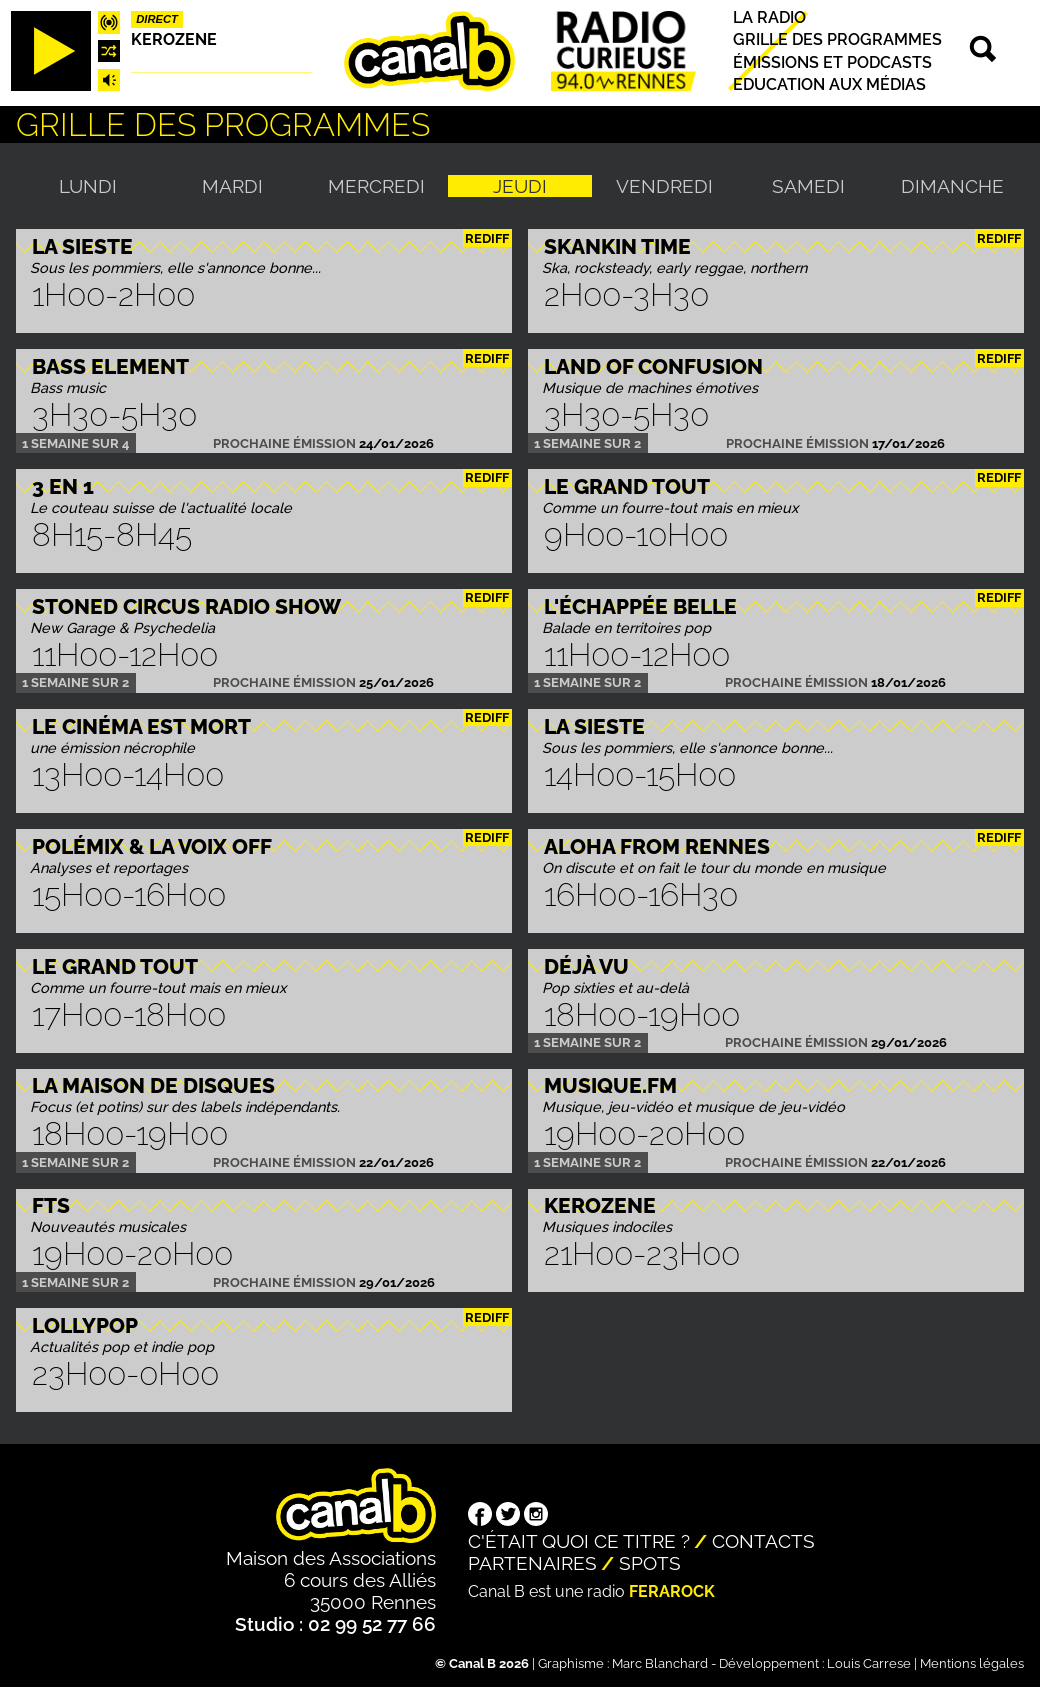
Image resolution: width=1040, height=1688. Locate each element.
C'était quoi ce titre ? (579, 1541)
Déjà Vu (586, 966)
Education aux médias (829, 84)
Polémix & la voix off (152, 846)
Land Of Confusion (653, 366)
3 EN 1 (63, 486)
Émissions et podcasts (832, 62)
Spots (650, 1563)
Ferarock (672, 1591)
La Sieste (82, 246)
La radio (769, 17)
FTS (51, 1205)
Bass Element (110, 366)
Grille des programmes (837, 40)
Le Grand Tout (627, 486)
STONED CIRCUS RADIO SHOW (186, 606)
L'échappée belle (640, 606)
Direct (157, 19)
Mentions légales (972, 1663)
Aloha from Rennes (657, 846)
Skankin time (617, 246)
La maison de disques (153, 1085)
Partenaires (532, 1563)
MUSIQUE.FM (610, 1085)
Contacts (763, 1541)
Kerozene (174, 39)
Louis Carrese (869, 1663)
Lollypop (85, 1325)
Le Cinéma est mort (141, 726)
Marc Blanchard (660, 1663)
